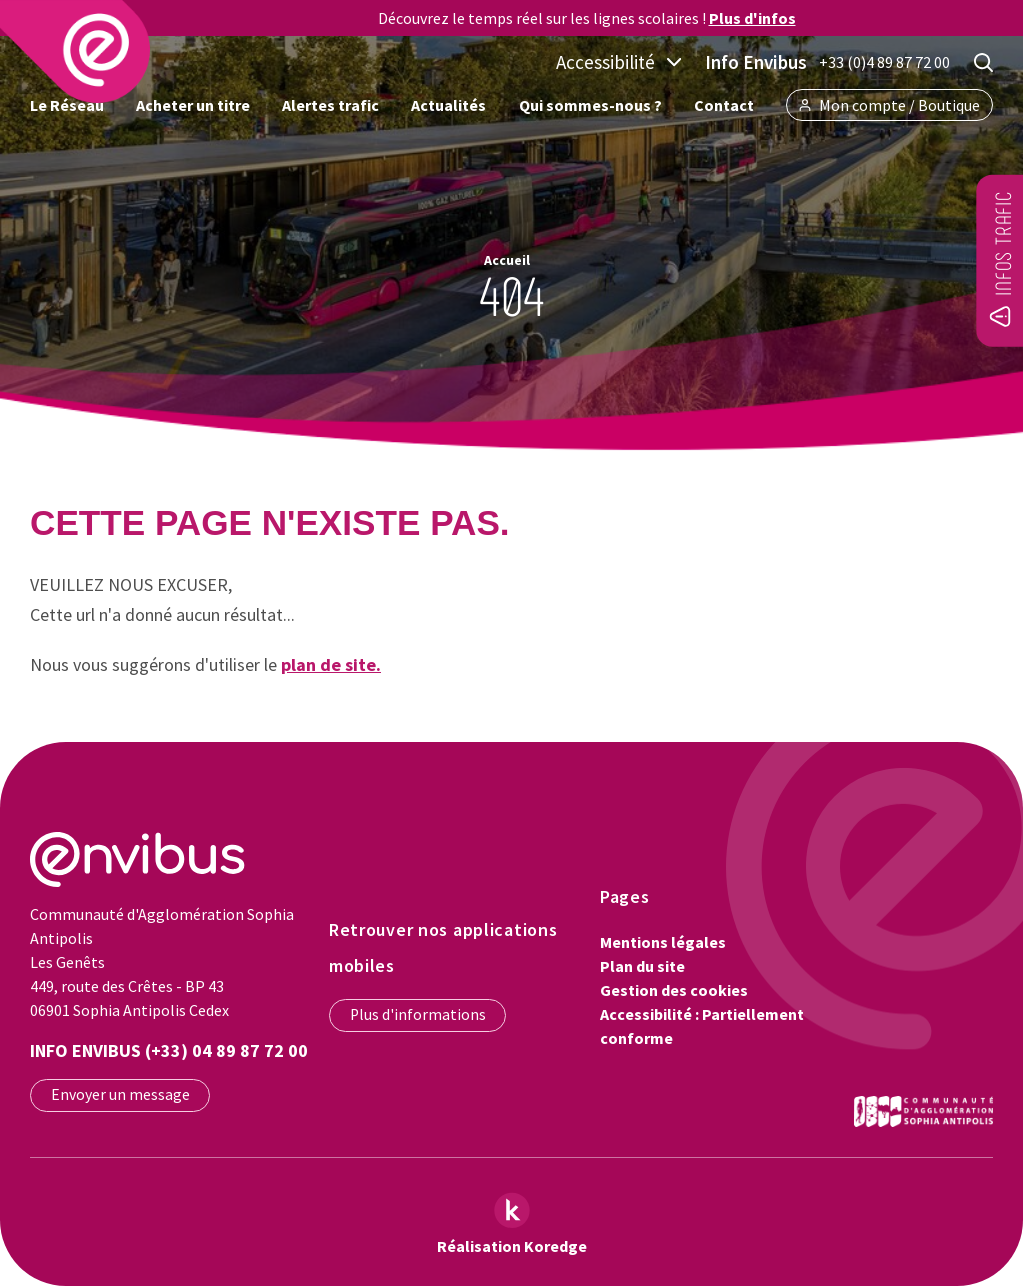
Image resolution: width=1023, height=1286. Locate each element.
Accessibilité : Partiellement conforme (702, 1026)
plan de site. (331, 664)
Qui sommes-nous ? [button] (590, 105)
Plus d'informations (418, 1014)
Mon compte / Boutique (889, 105)
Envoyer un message (120, 1094)
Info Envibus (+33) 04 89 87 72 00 (169, 1050)
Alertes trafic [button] (330, 105)
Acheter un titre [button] (193, 105)
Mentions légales (663, 942)
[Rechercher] (983, 62)
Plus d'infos (752, 18)
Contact (724, 105)
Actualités (448, 105)
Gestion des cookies (674, 990)
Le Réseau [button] (67, 105)
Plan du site (642, 966)
